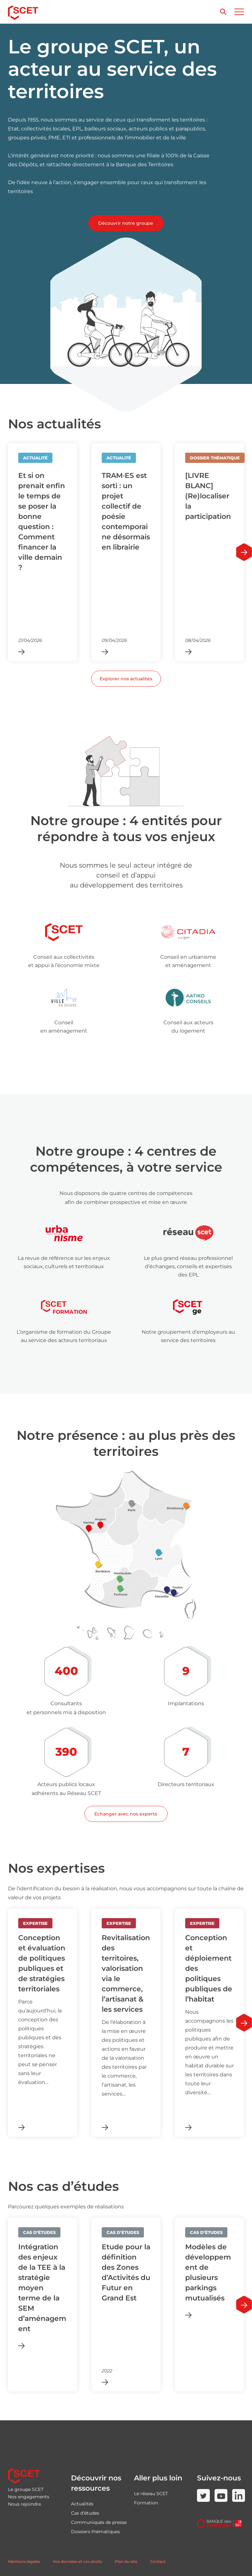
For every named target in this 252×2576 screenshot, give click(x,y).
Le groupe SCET (25, 2489)
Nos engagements (28, 2497)
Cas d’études (85, 2513)
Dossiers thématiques (95, 2531)
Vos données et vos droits (77, 2561)
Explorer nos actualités (126, 679)
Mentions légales (24, 2561)
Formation (146, 2503)
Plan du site (126, 2561)
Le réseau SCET (151, 2493)
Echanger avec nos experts (125, 1814)
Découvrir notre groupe (125, 223)
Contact (158, 2561)
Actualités (82, 2504)
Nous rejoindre (24, 2504)
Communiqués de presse (99, 2522)
